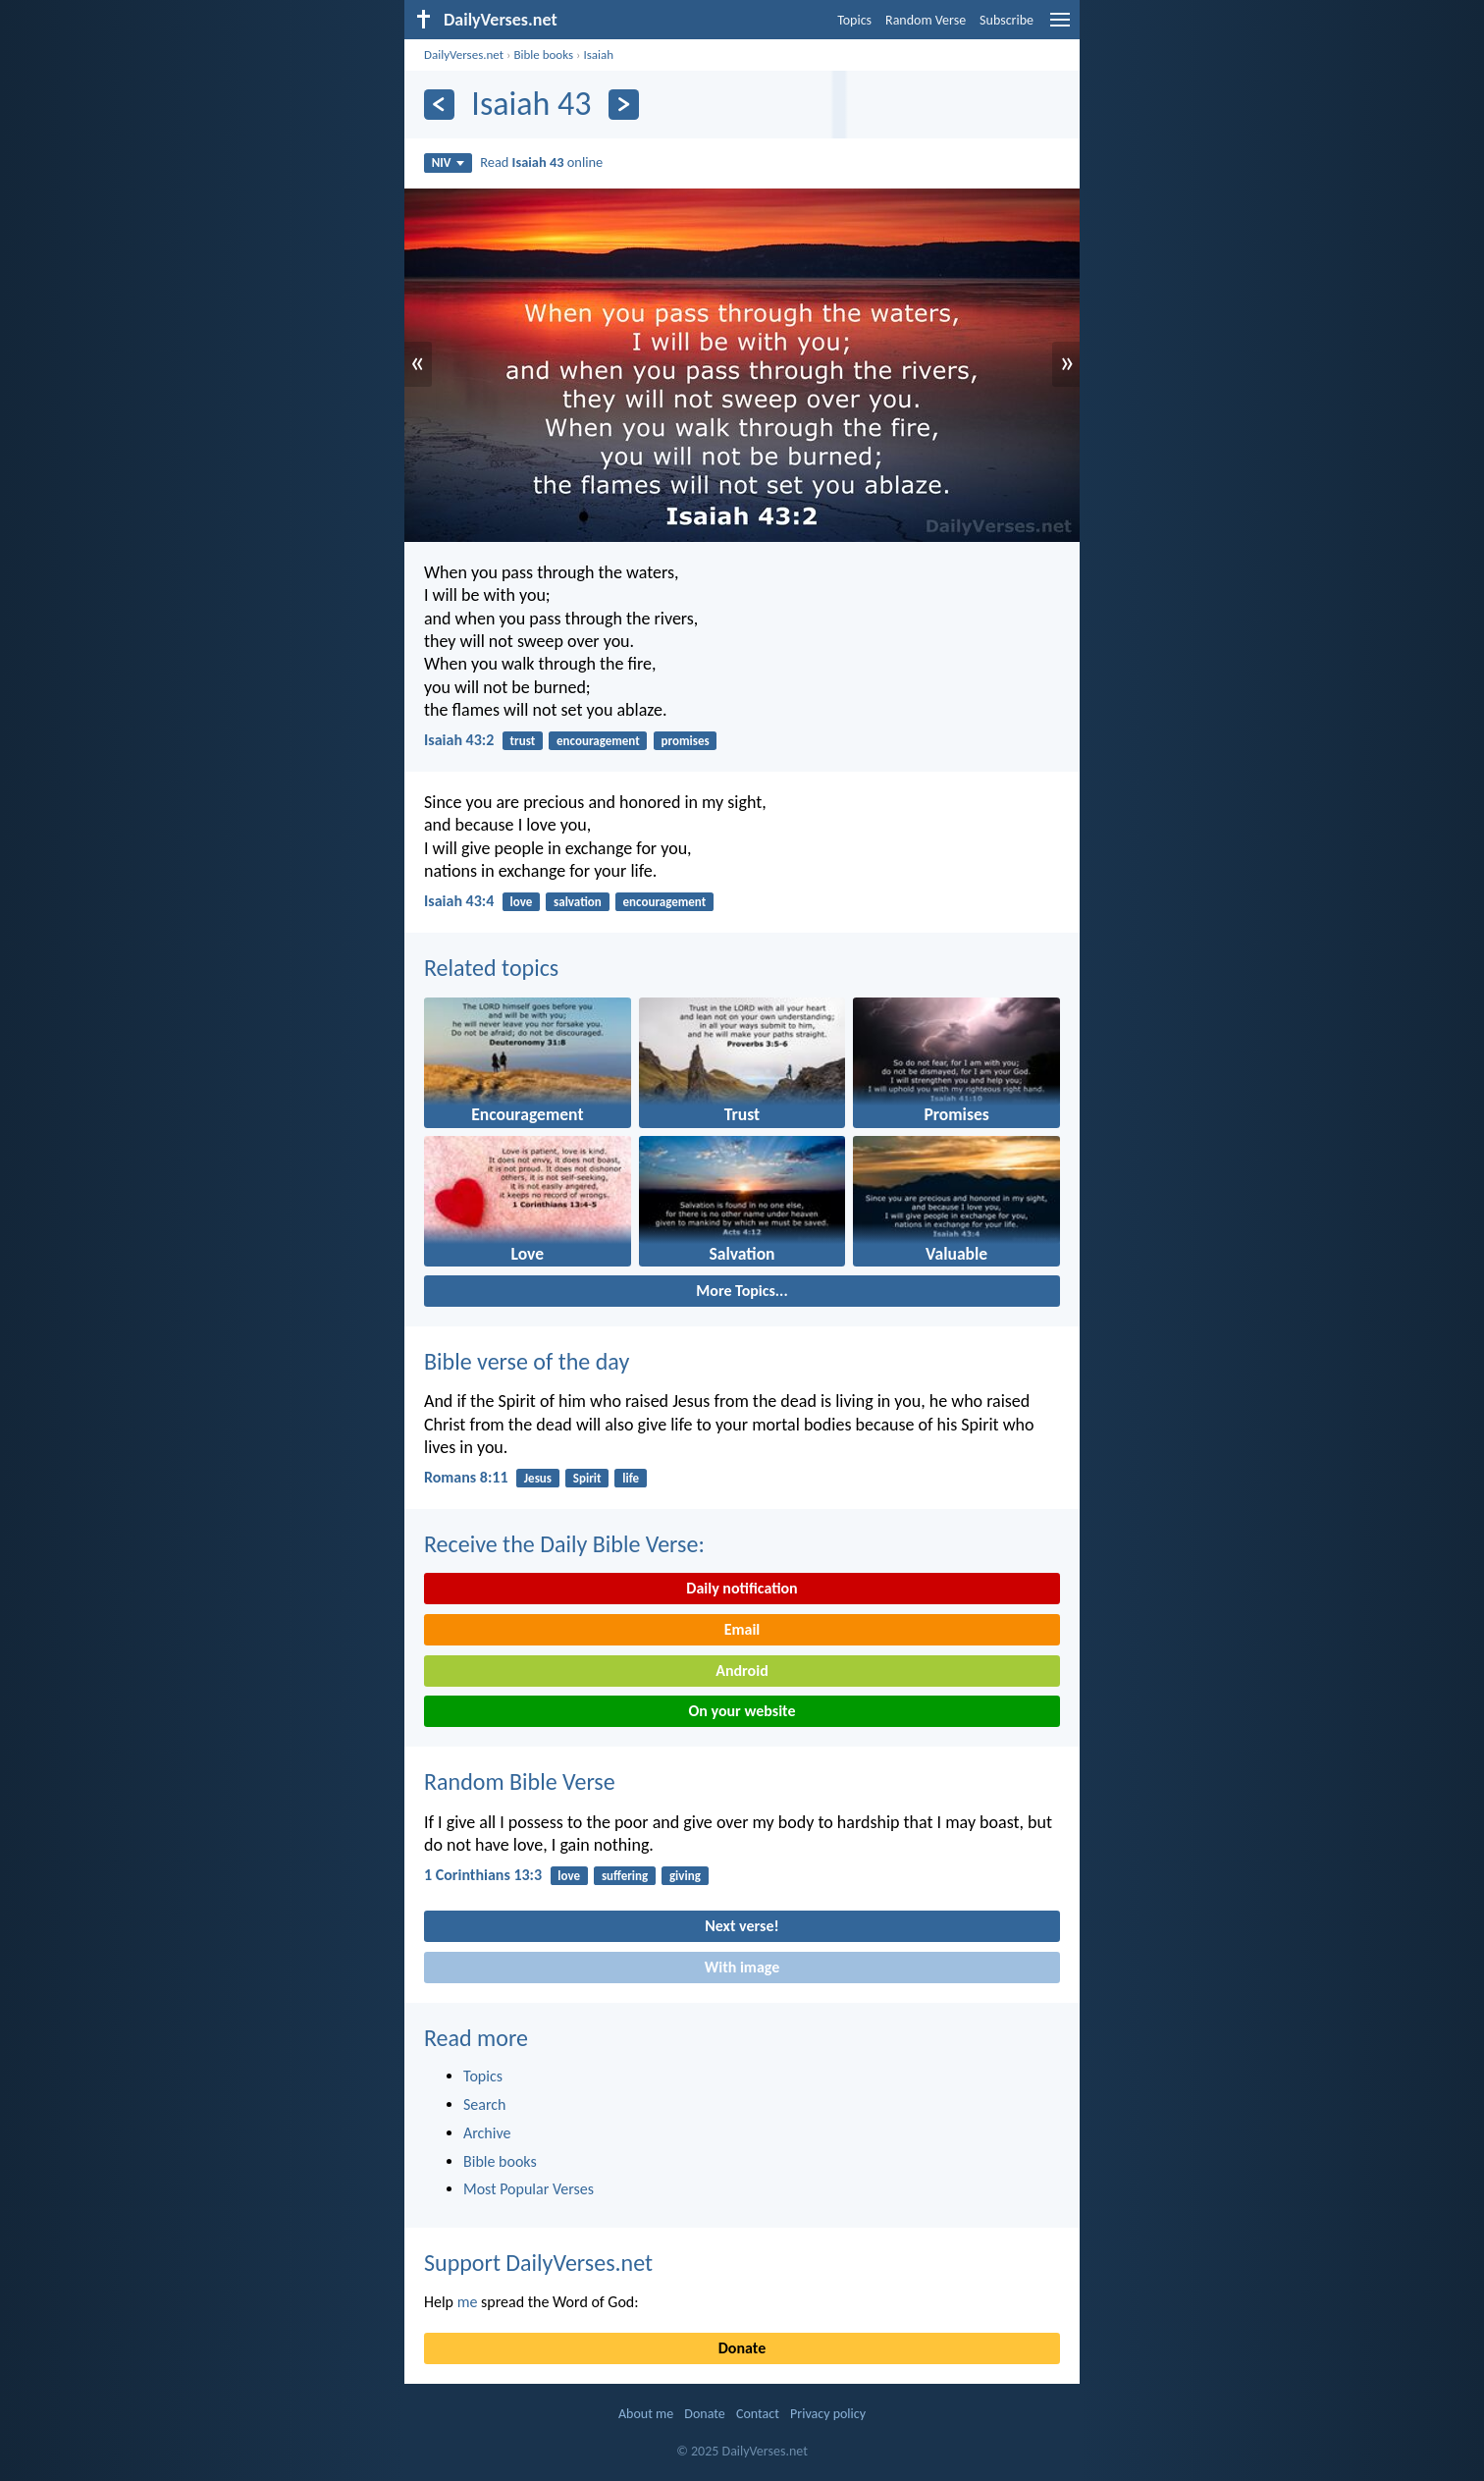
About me (645, 2413)
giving (685, 1875)
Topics (854, 20)
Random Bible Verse (519, 1781)
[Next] (624, 104)
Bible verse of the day (526, 1361)
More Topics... (741, 1290)
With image (742, 1967)
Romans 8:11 (466, 1477)
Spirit (587, 1478)
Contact (757, 2413)
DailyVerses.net (464, 54)
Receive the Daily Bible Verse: (564, 1544)
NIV (448, 162)
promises (686, 740)
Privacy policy (828, 2413)
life (630, 1478)
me (467, 2301)
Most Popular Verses (528, 2189)
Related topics (491, 967)
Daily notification (741, 1588)
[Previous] (439, 104)
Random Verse (925, 20)
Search (484, 2104)
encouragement (598, 740)
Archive (486, 2133)
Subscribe (1007, 20)
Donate (742, 2348)
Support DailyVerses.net (538, 2262)
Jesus (538, 1478)
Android (742, 1670)
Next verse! (741, 1925)
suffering (625, 1875)
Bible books (543, 54)
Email (742, 1629)
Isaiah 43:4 (459, 900)
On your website (742, 1710)
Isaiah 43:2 (459, 739)
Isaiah (598, 54)
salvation (578, 901)
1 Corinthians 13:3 (483, 1874)
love (521, 901)
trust (523, 740)
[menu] (1060, 27)
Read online (541, 162)
